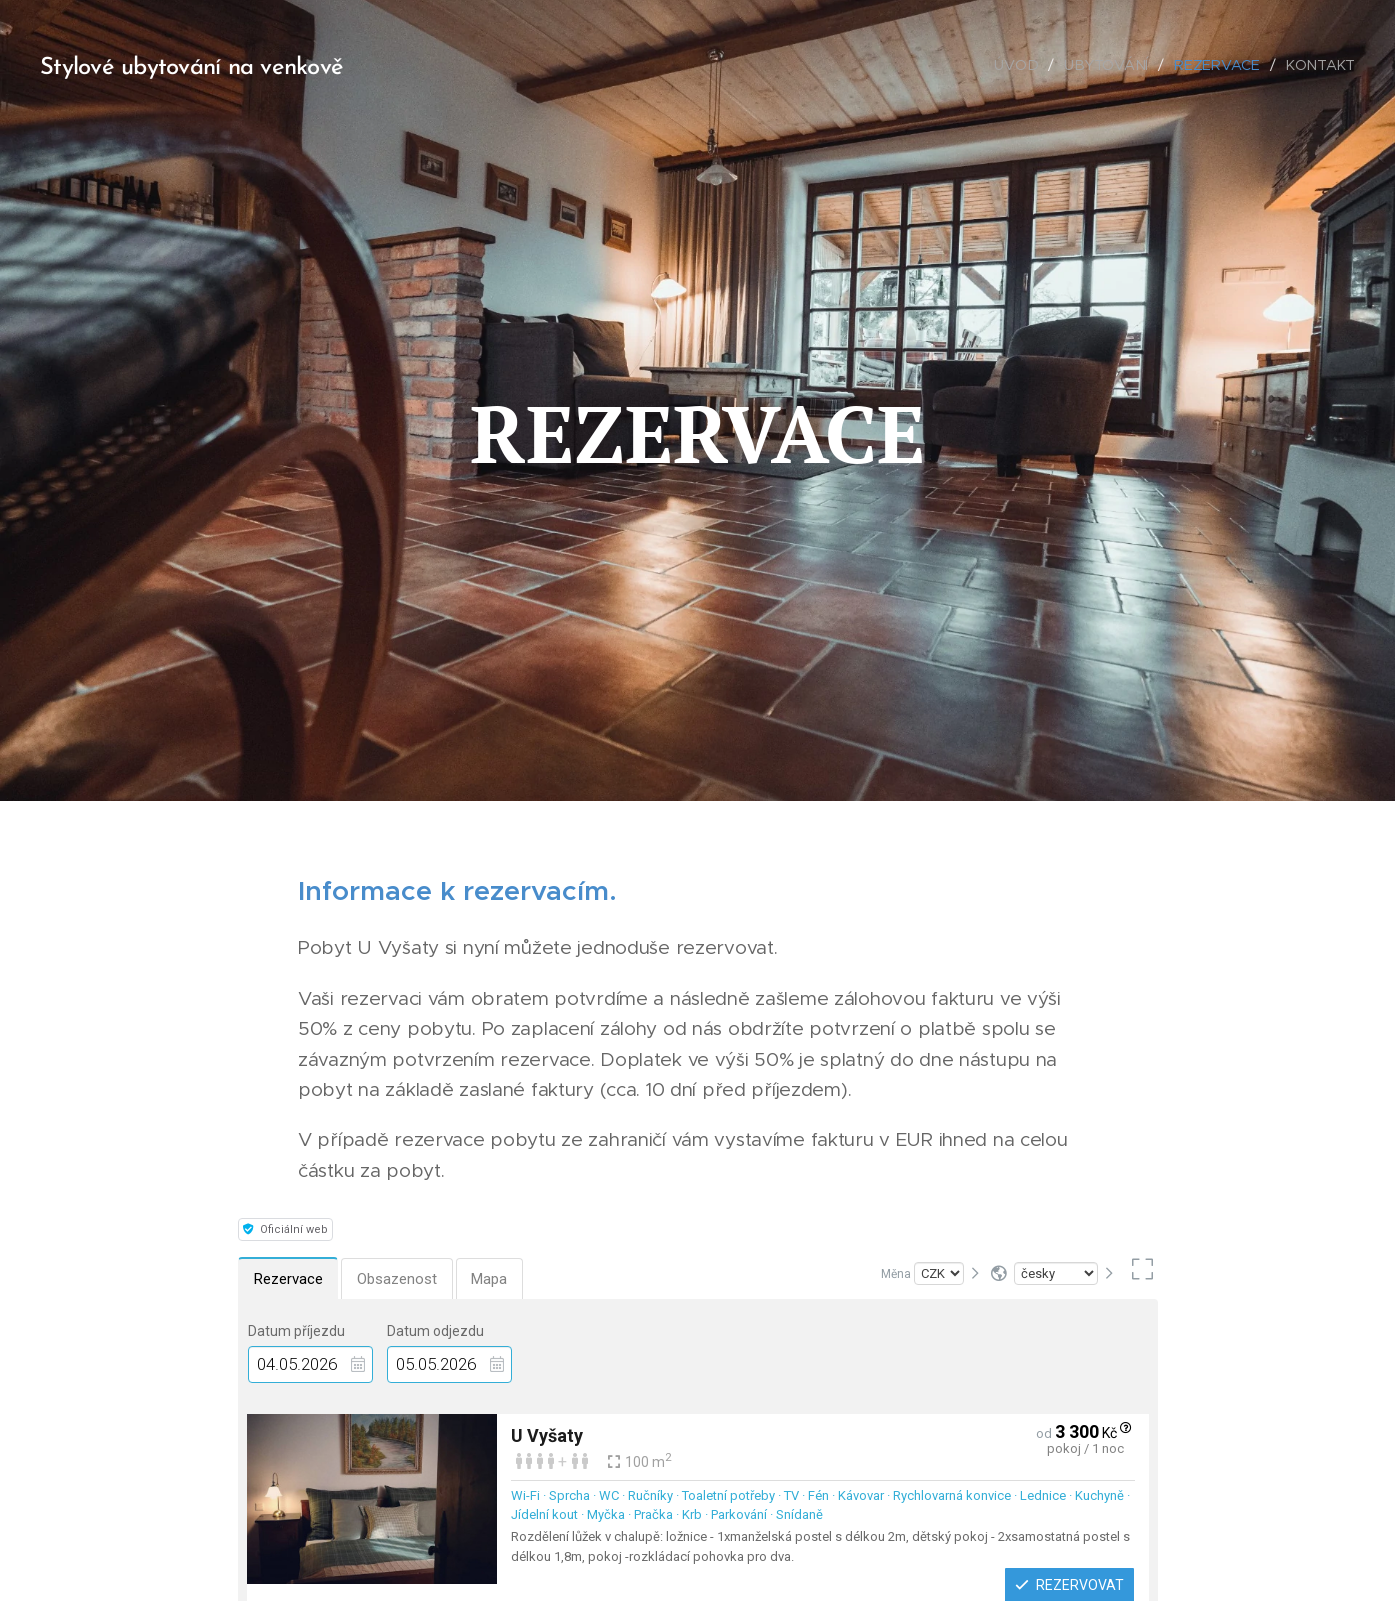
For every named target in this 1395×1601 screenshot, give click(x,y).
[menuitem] (1023, 65)
